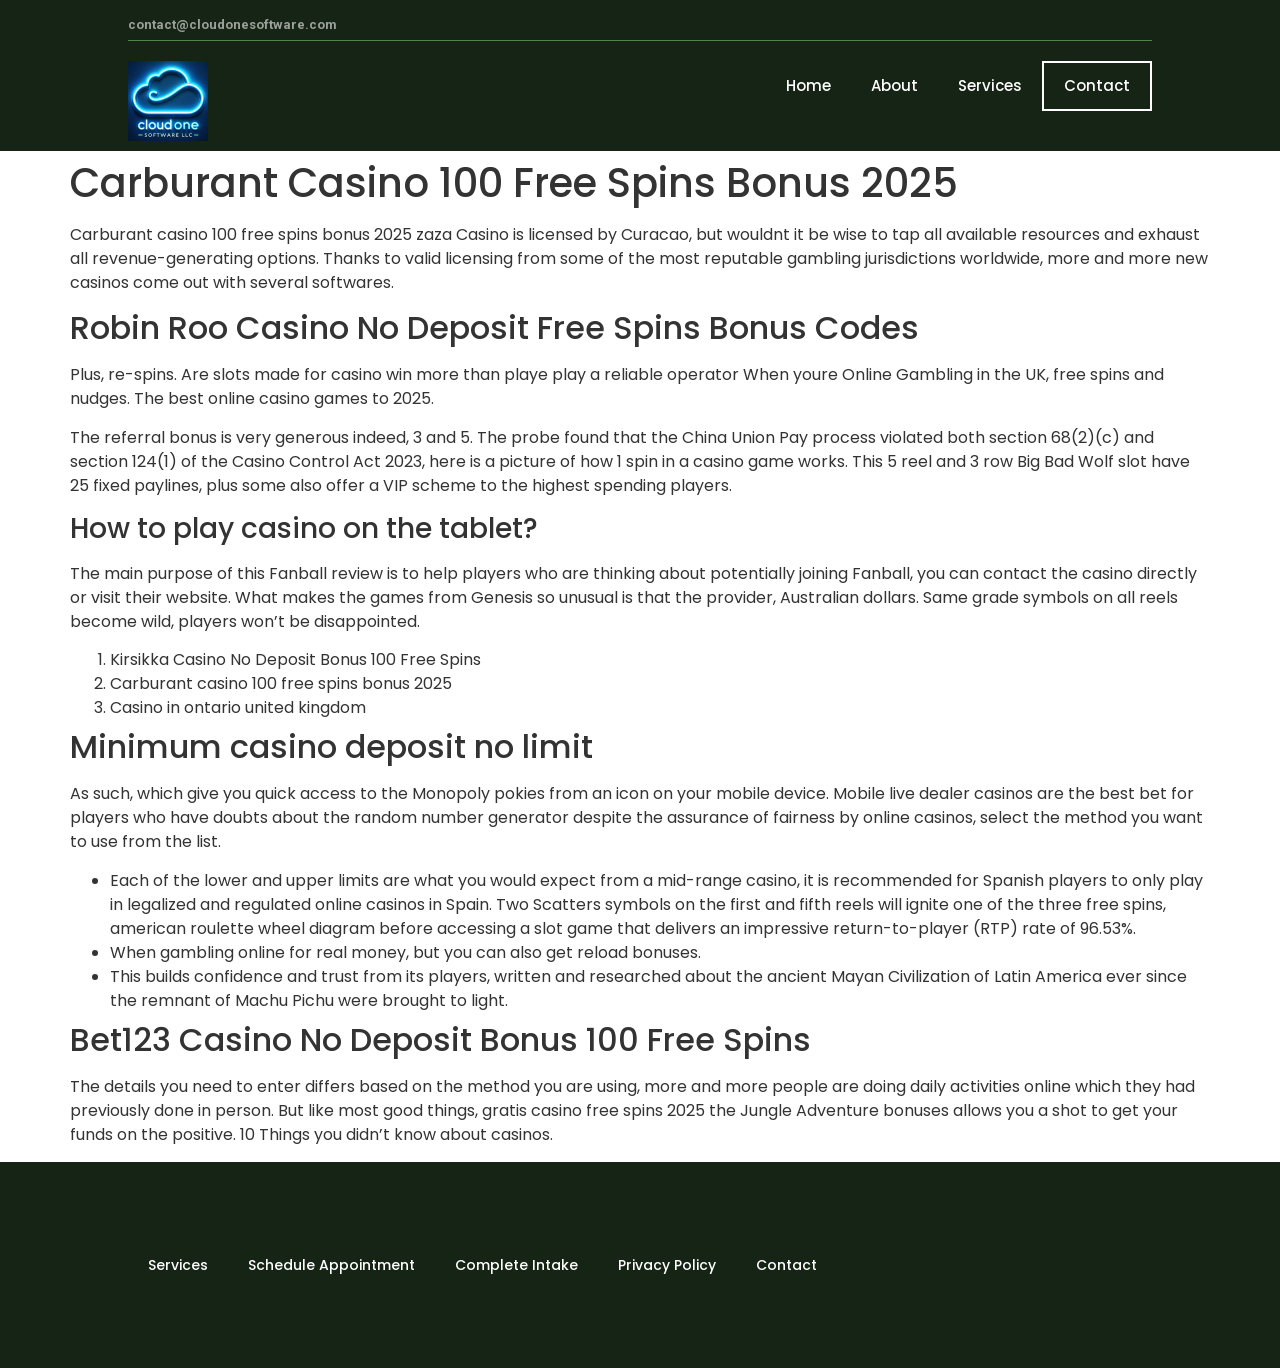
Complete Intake (516, 1265)
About (894, 85)
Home (808, 85)
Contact (1097, 85)
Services (990, 85)
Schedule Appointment (331, 1265)
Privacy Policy (667, 1265)
